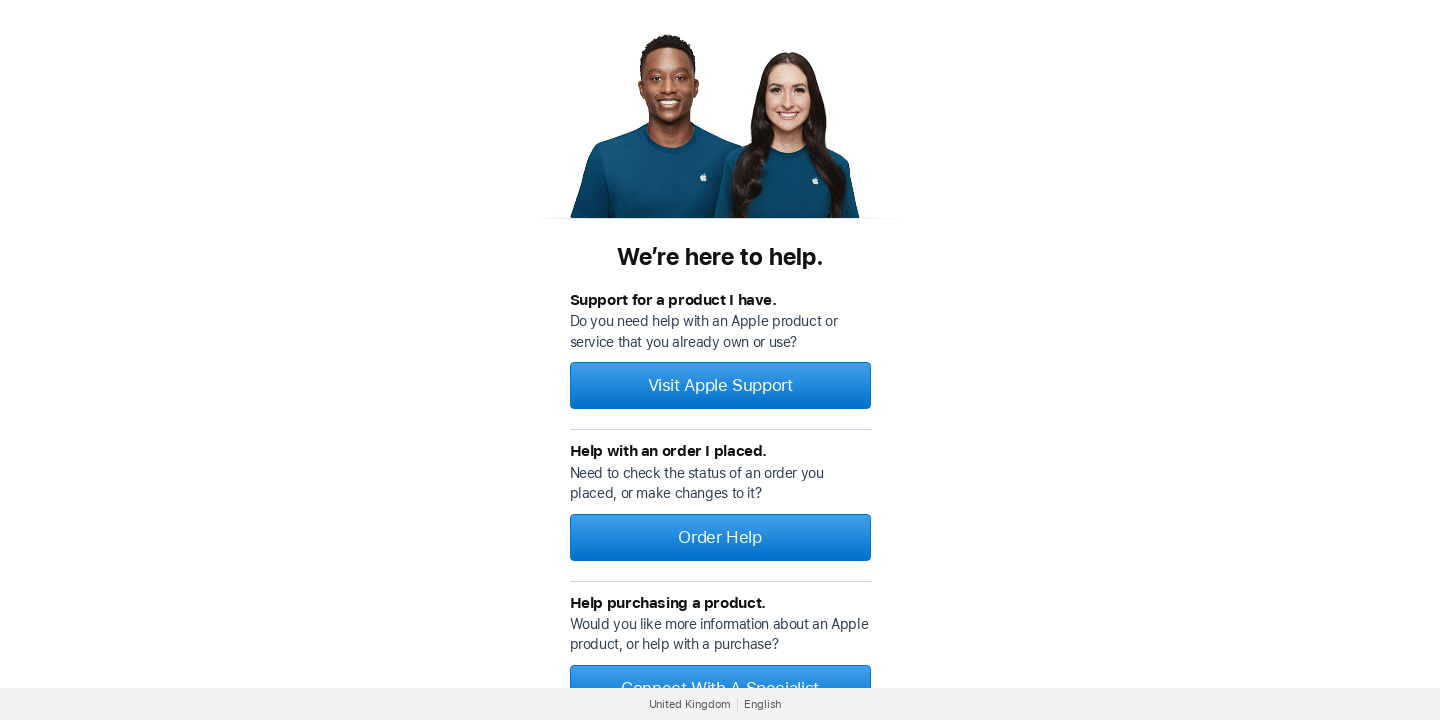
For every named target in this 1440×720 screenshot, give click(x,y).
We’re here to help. (720, 256)
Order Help (719, 537)
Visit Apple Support (720, 385)
